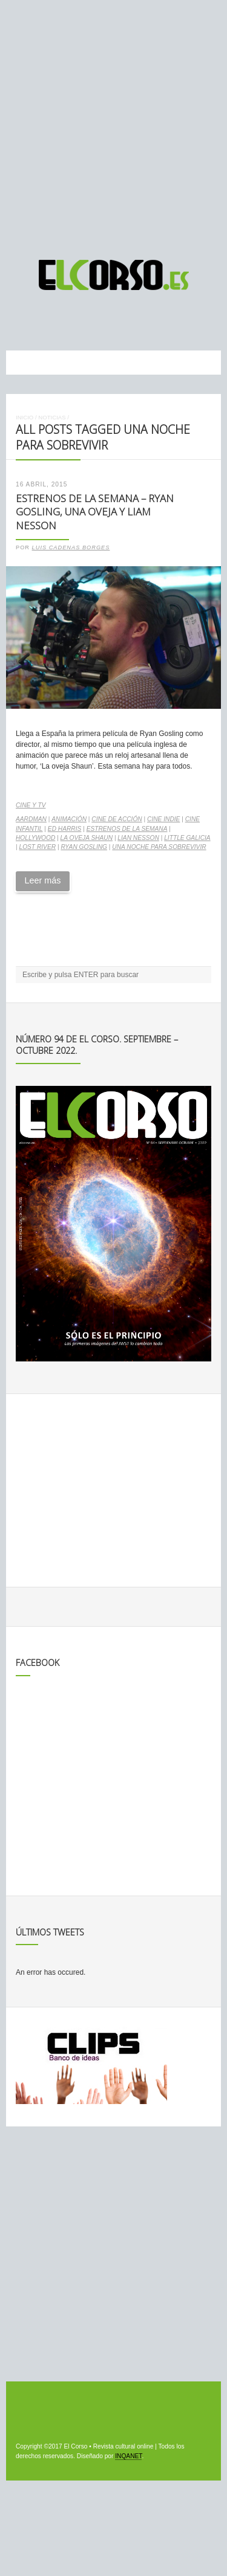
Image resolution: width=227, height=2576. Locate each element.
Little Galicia (187, 837)
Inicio (24, 417)
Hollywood (35, 837)
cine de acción (116, 819)
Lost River (37, 847)
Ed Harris (64, 828)
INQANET (128, 2456)
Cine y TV (30, 805)
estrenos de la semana (127, 828)
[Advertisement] (113, 124)
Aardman (31, 819)
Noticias (51, 417)
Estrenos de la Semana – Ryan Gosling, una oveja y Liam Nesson (95, 511)
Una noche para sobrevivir (159, 847)
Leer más (42, 880)
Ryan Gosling (84, 847)
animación (69, 819)
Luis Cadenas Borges (71, 547)
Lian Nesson (138, 837)
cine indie (163, 819)
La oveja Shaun (87, 837)
